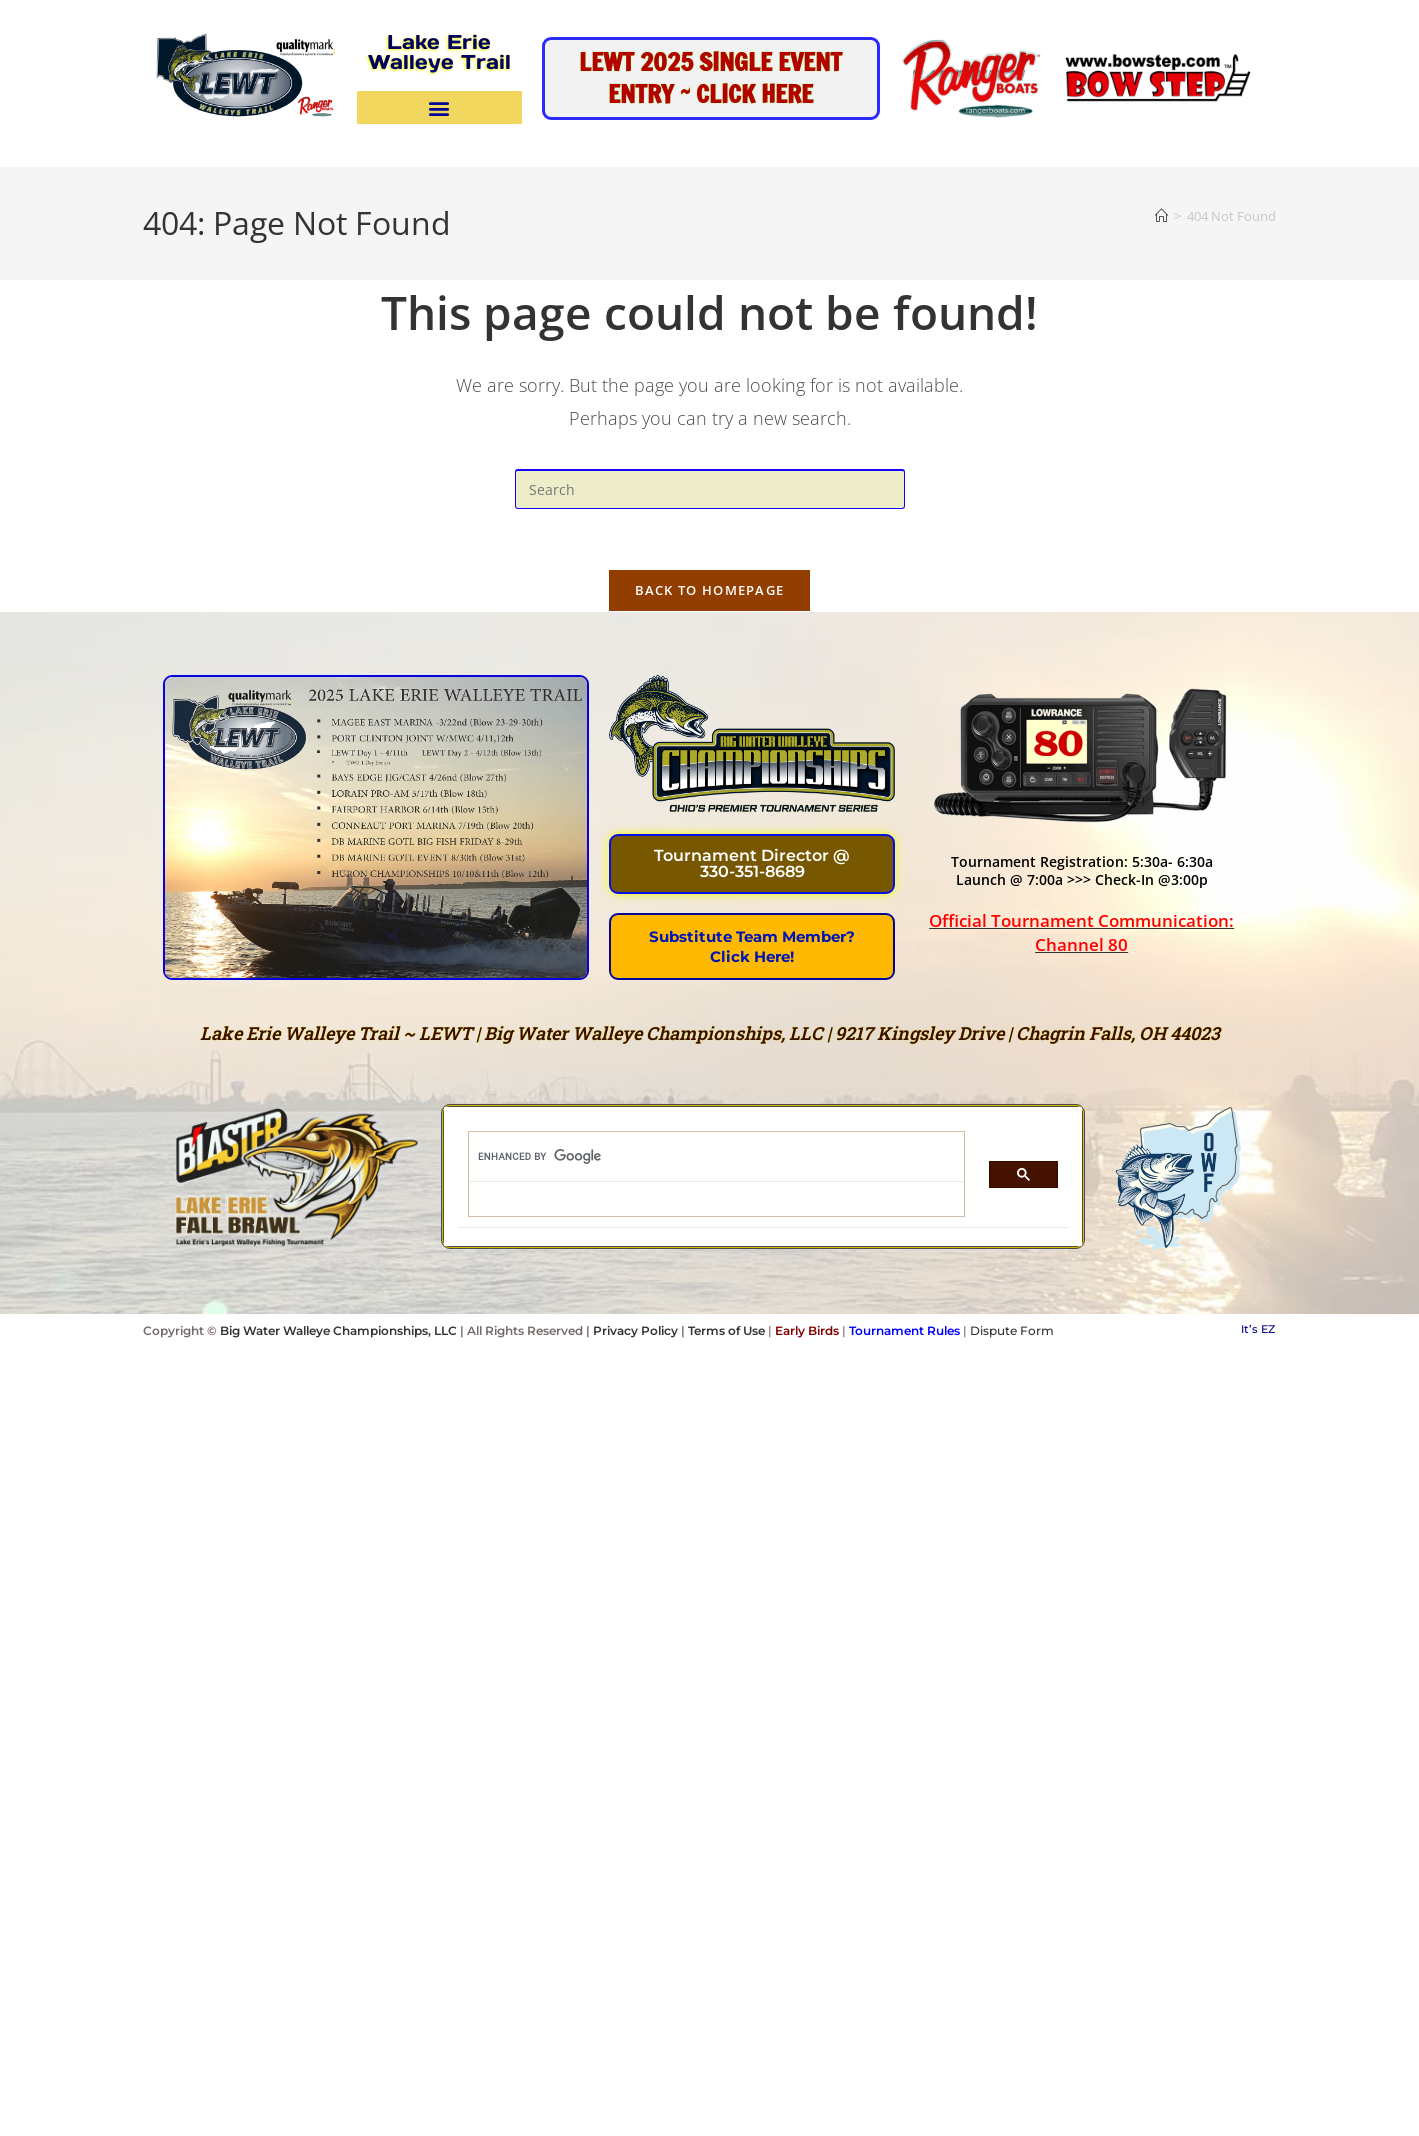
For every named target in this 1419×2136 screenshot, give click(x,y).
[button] (440, 107)
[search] (704, 1157)
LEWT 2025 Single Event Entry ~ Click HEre (710, 78)
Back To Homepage (710, 590)
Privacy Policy (635, 1330)
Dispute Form (1012, 1330)
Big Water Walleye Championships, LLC (338, 1330)
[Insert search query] (710, 489)
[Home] (1161, 216)
